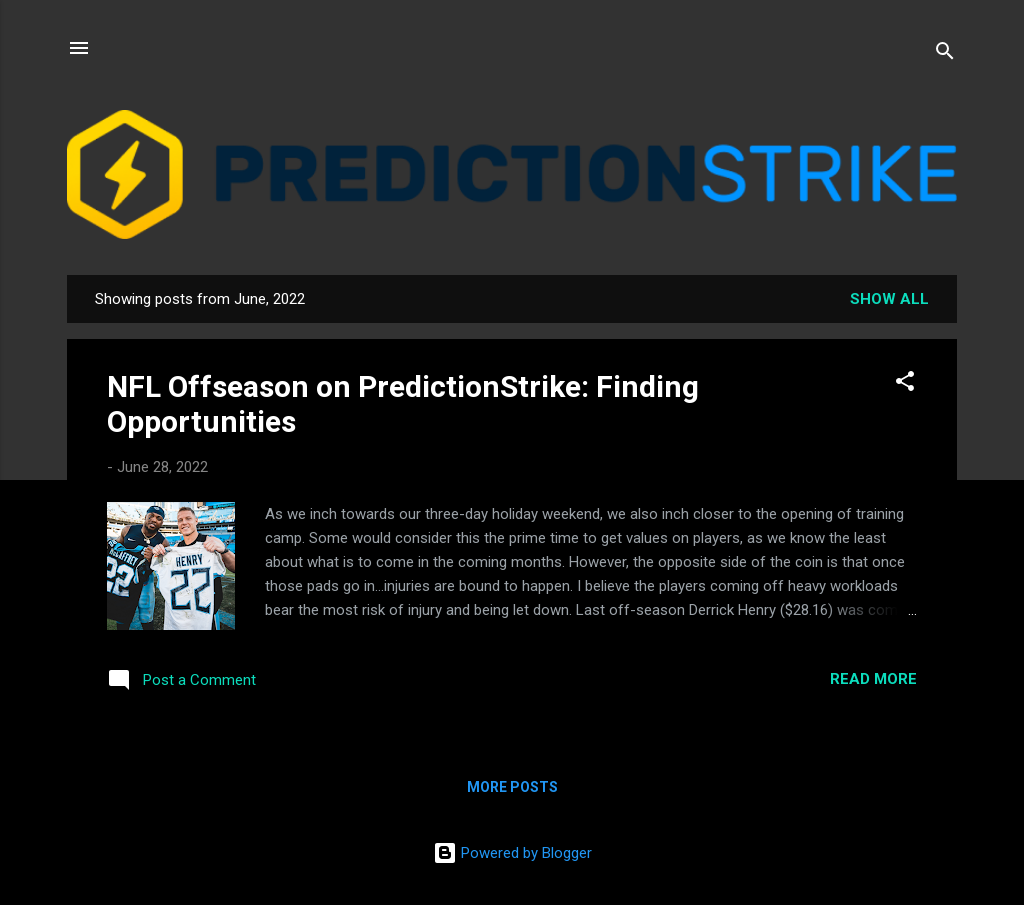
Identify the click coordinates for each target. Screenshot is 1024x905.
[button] (905, 384)
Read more (873, 679)
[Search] (945, 54)
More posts (512, 787)
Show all (889, 299)
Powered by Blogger (512, 853)
